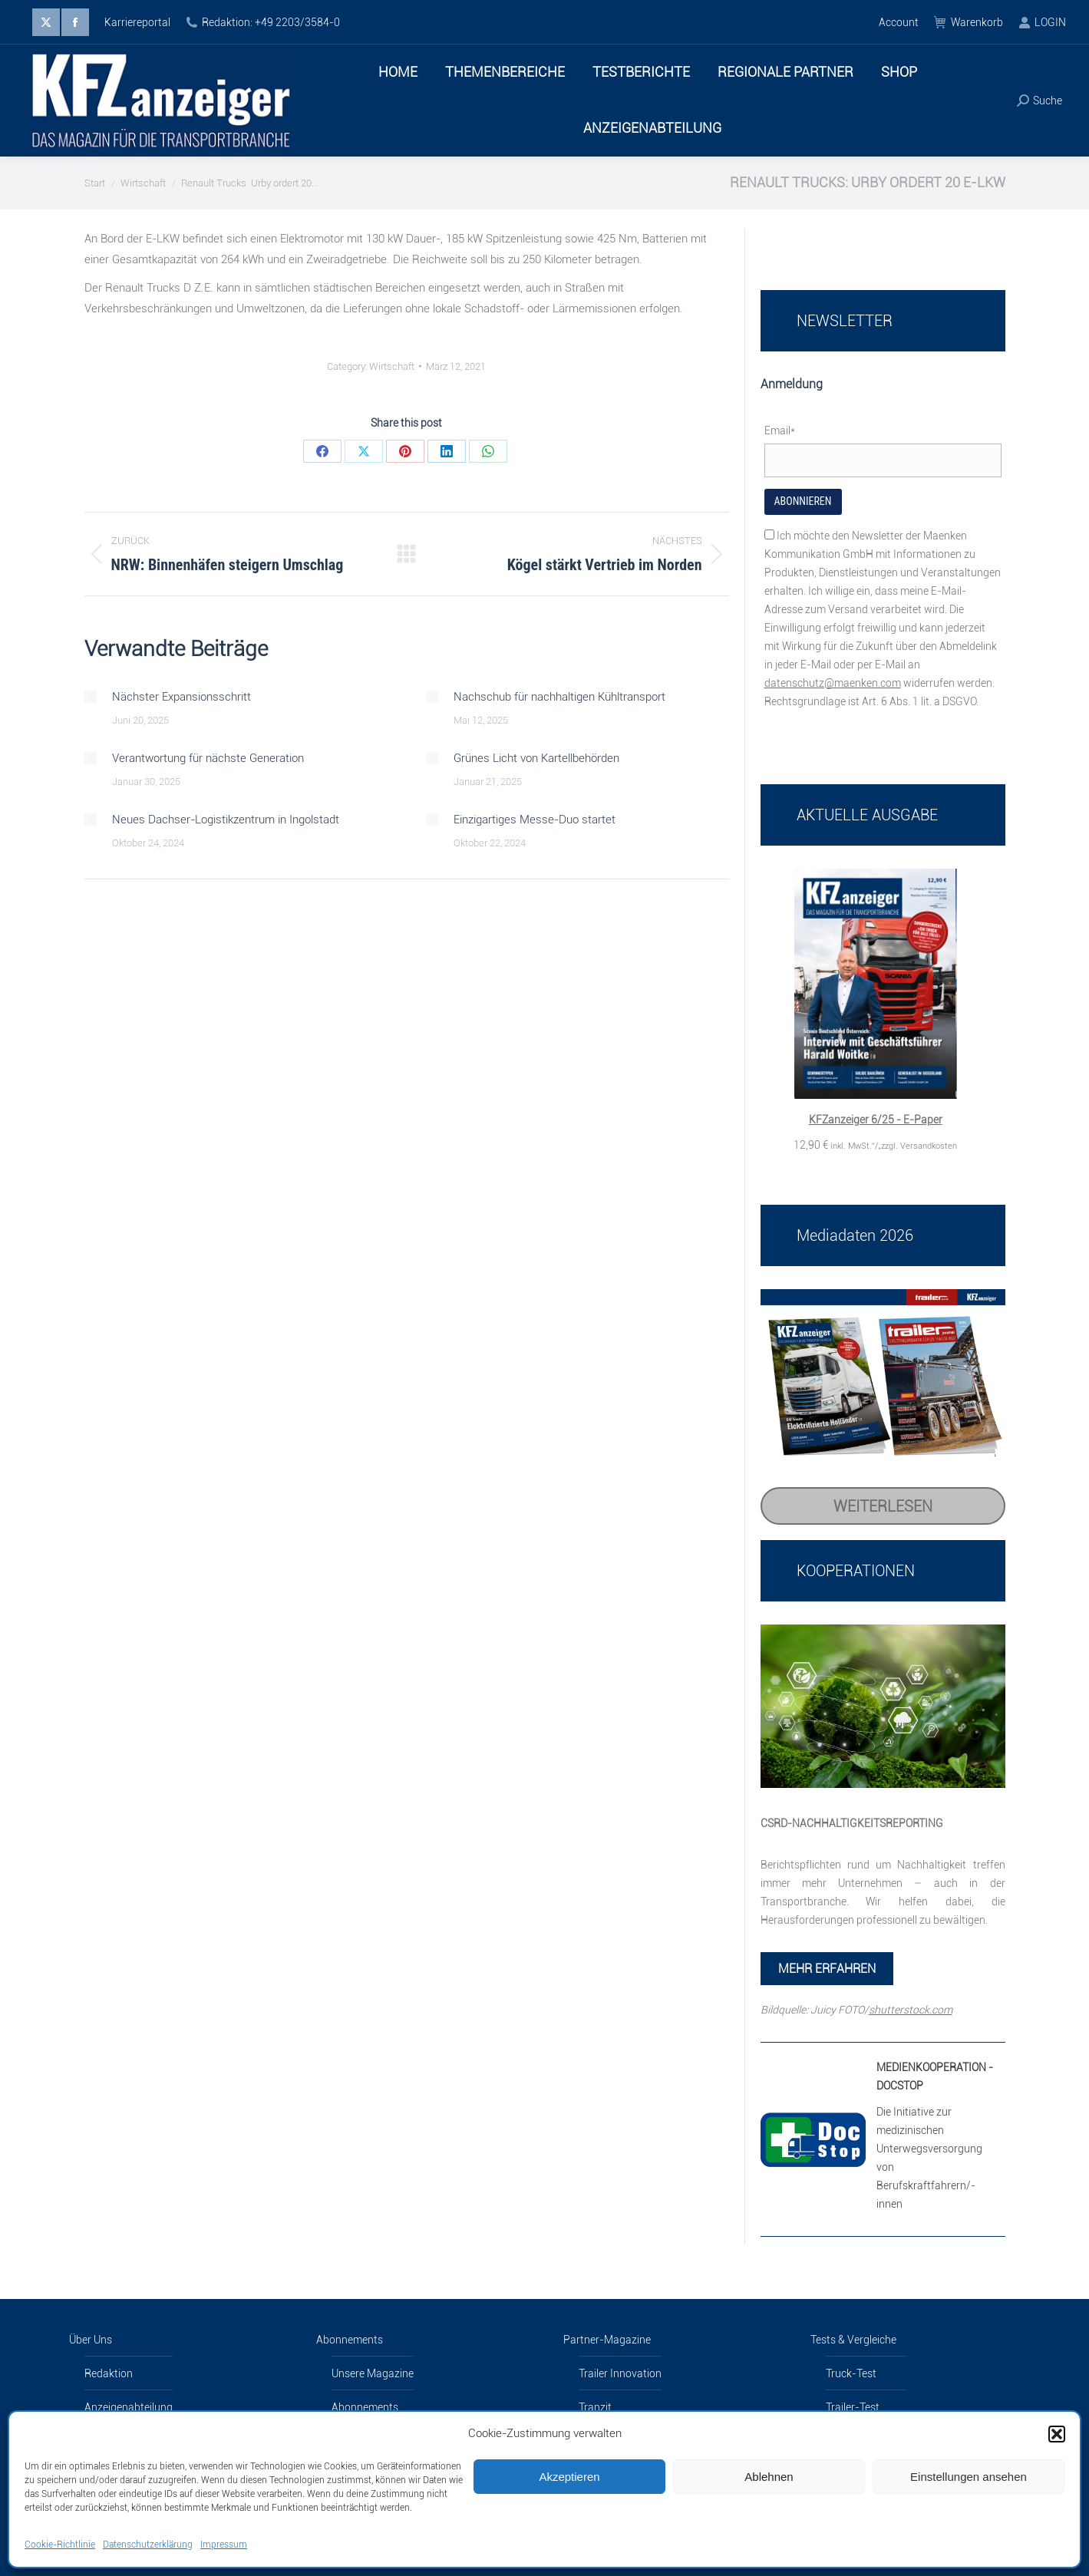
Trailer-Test (852, 2407)
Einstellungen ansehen (968, 2476)
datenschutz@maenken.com (832, 683)
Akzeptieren (569, 2476)
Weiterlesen (882, 1506)
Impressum (223, 2544)
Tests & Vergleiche (853, 2340)
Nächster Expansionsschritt (181, 697)
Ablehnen (768, 2476)
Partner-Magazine (607, 2340)
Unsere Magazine (373, 2373)
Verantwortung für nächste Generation (208, 758)
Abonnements (349, 2340)
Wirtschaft (391, 366)
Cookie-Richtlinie (60, 2544)
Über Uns (90, 2340)
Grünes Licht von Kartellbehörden (536, 758)
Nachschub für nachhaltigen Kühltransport (559, 697)
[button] (1056, 2434)
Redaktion (108, 2373)
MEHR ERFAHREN (827, 1968)
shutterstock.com (910, 2010)
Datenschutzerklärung (148, 2544)
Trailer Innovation (620, 2373)
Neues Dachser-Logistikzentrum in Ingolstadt (225, 819)
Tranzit (595, 2407)
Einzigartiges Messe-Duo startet (534, 819)
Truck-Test (851, 2373)
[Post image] (90, 697)
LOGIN (1042, 22)
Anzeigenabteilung (128, 2407)
